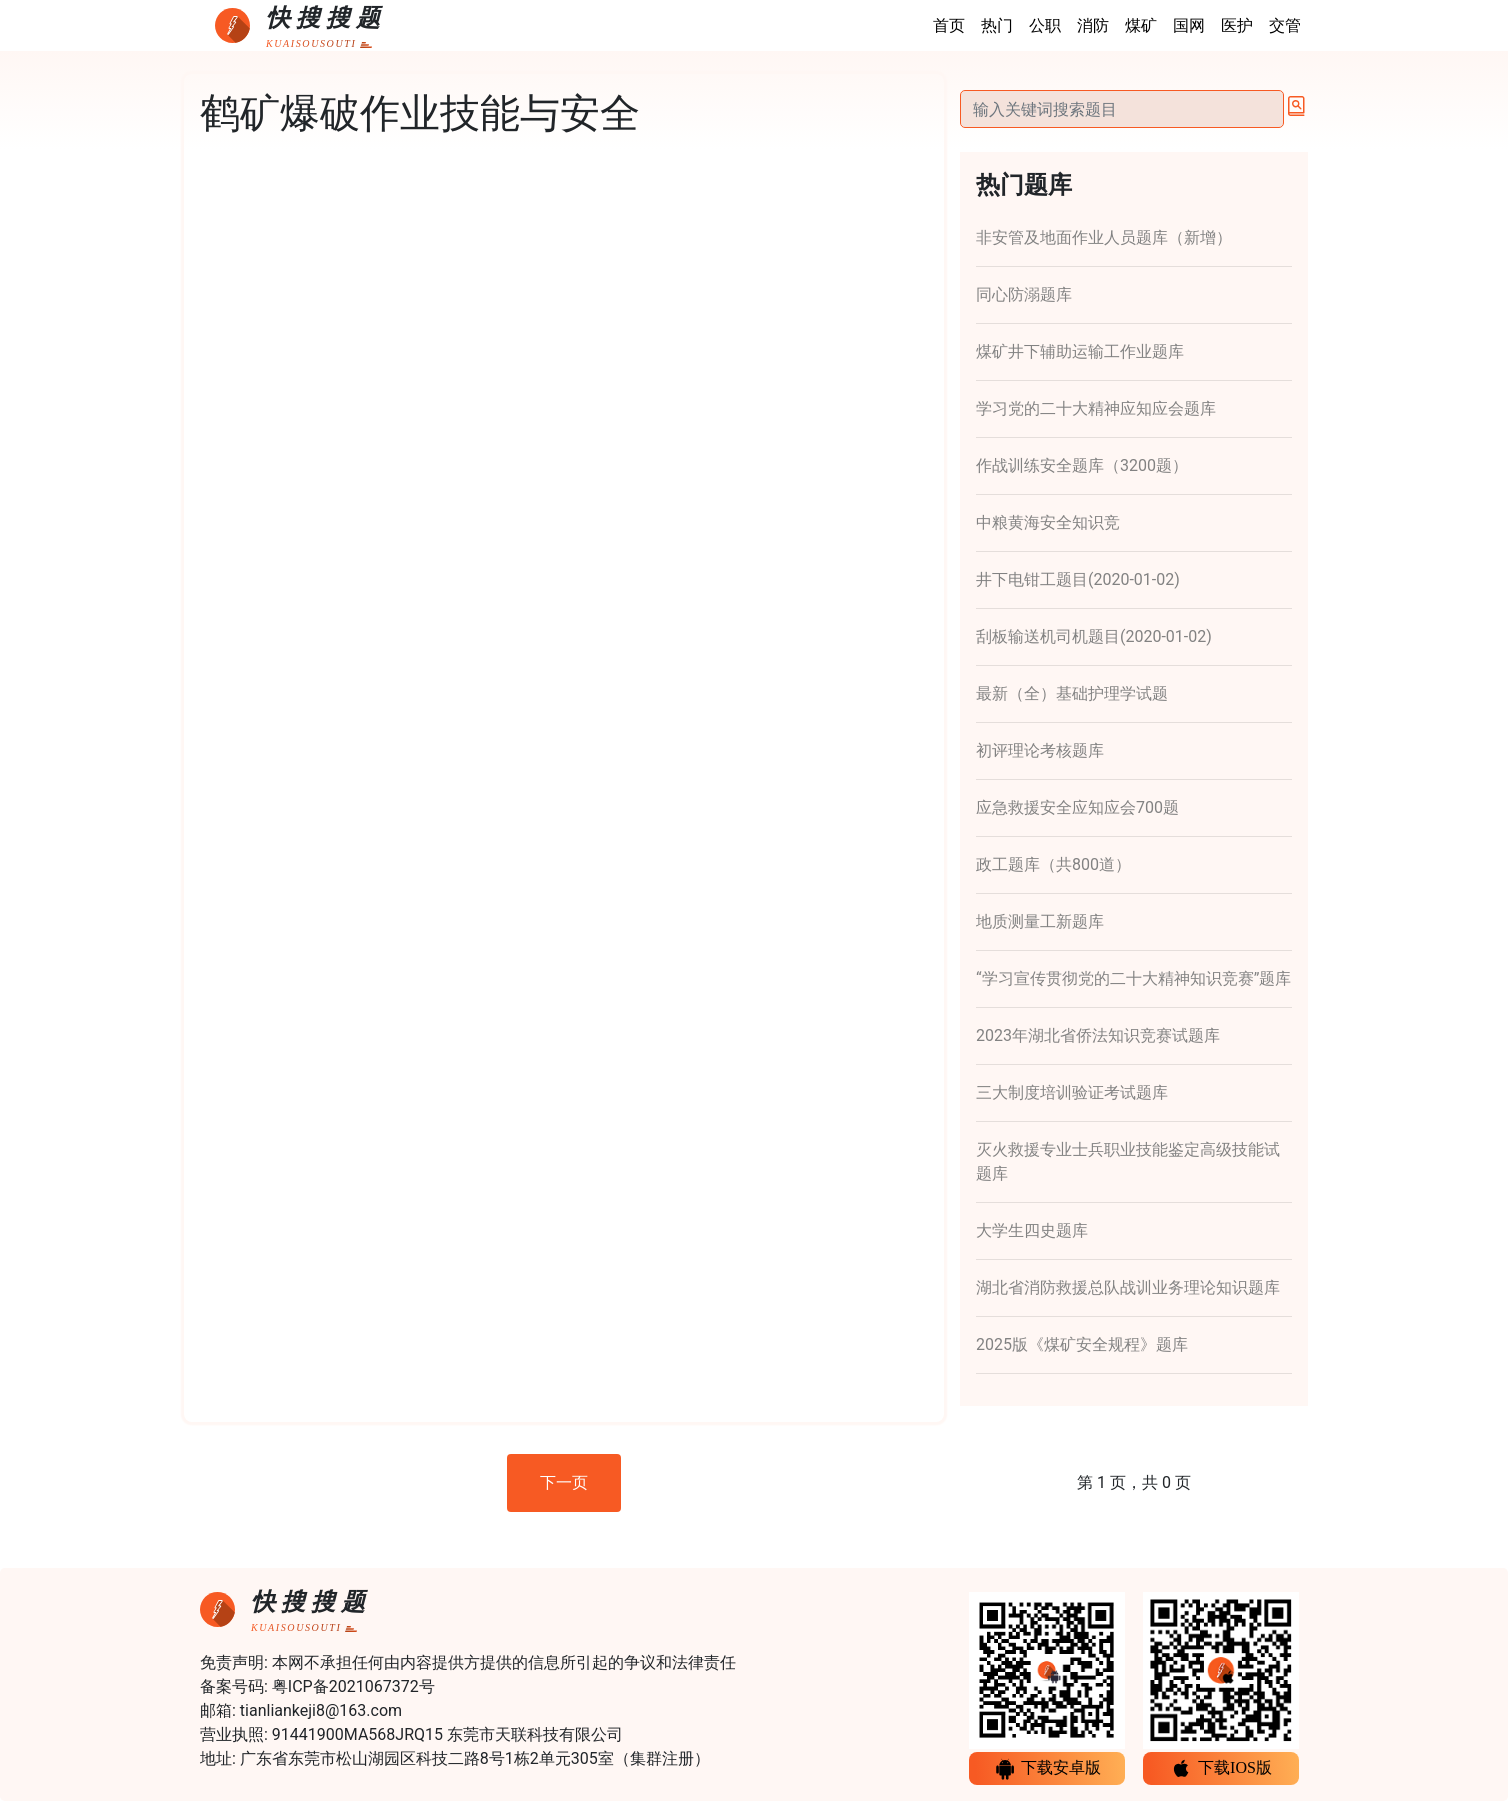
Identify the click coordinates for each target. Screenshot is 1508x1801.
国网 (1189, 25)
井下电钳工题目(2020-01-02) (1078, 579)
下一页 (564, 1482)
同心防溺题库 (1024, 294)
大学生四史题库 (1032, 1230)
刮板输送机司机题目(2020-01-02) (1094, 636)
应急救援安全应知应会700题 (1077, 807)
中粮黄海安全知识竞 (1048, 522)
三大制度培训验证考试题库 (1072, 1092)
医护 (1237, 25)
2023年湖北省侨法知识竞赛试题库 (1098, 1035)
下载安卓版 (1047, 1769)
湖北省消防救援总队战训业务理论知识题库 (1128, 1287)
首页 (949, 25)
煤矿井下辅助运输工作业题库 (1080, 351)
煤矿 (1141, 25)
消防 (1093, 25)
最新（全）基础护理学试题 (1072, 693)
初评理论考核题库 (1040, 750)
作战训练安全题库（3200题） (1082, 465)
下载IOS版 (1221, 1769)
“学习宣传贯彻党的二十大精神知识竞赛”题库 (1133, 978)
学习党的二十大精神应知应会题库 (1096, 408)
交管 (1285, 25)
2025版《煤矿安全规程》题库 (1082, 1344)
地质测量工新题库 (1040, 921)
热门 (997, 25)
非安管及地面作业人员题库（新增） (1104, 237)
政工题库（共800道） (1053, 864)
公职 (1045, 25)
